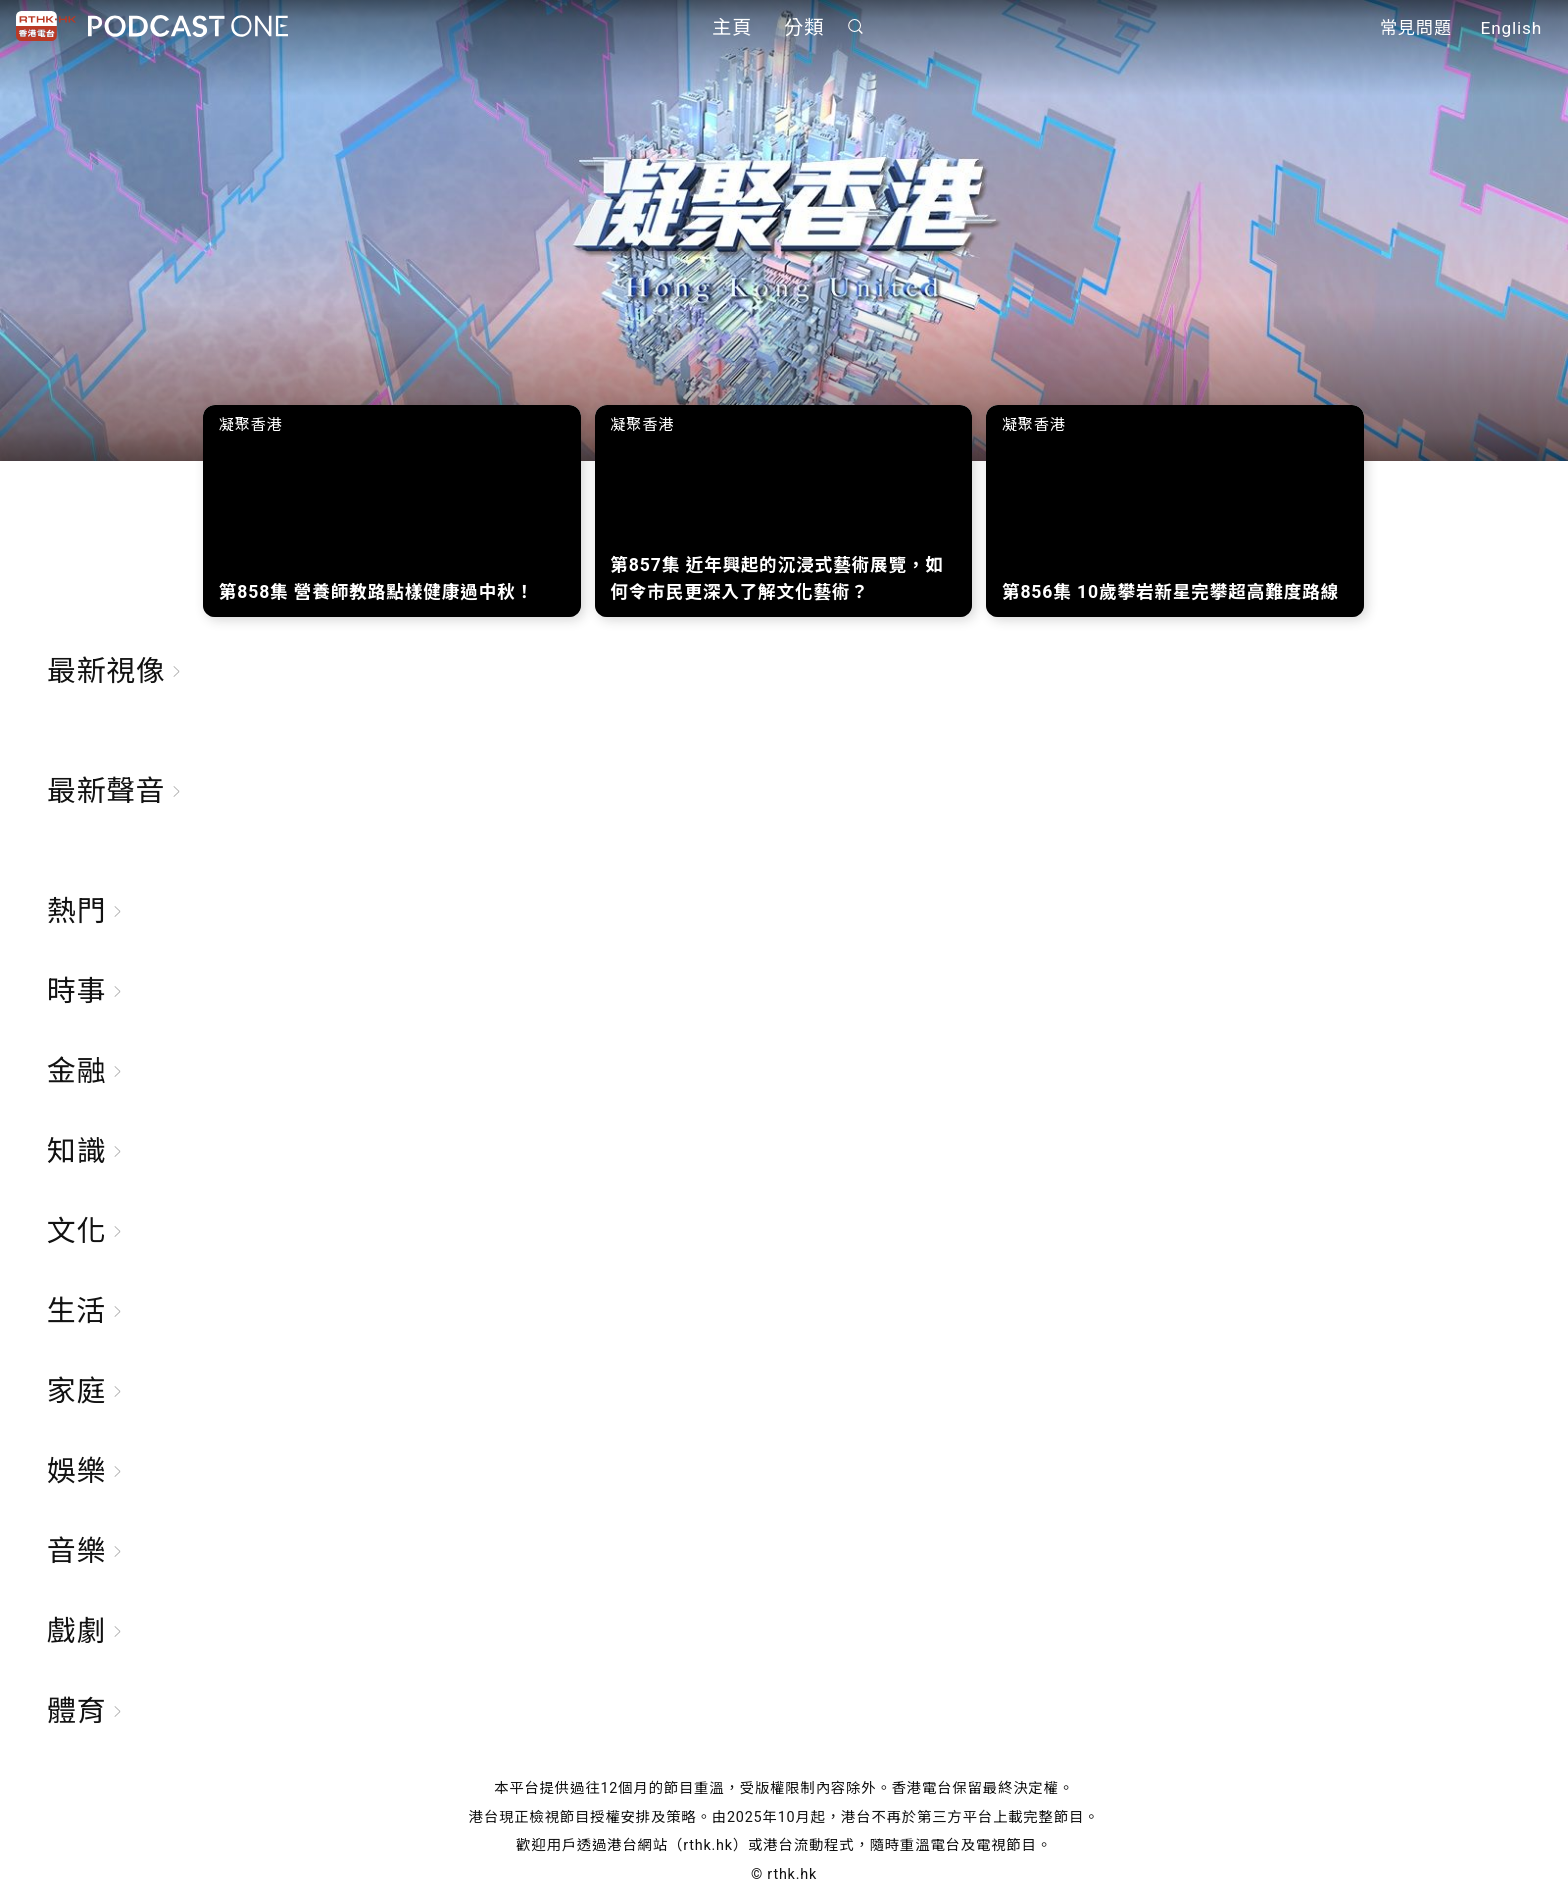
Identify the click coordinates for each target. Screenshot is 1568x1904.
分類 (804, 27)
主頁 (732, 27)
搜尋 (856, 26)
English (1511, 28)
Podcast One (188, 26)
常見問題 (1416, 28)
